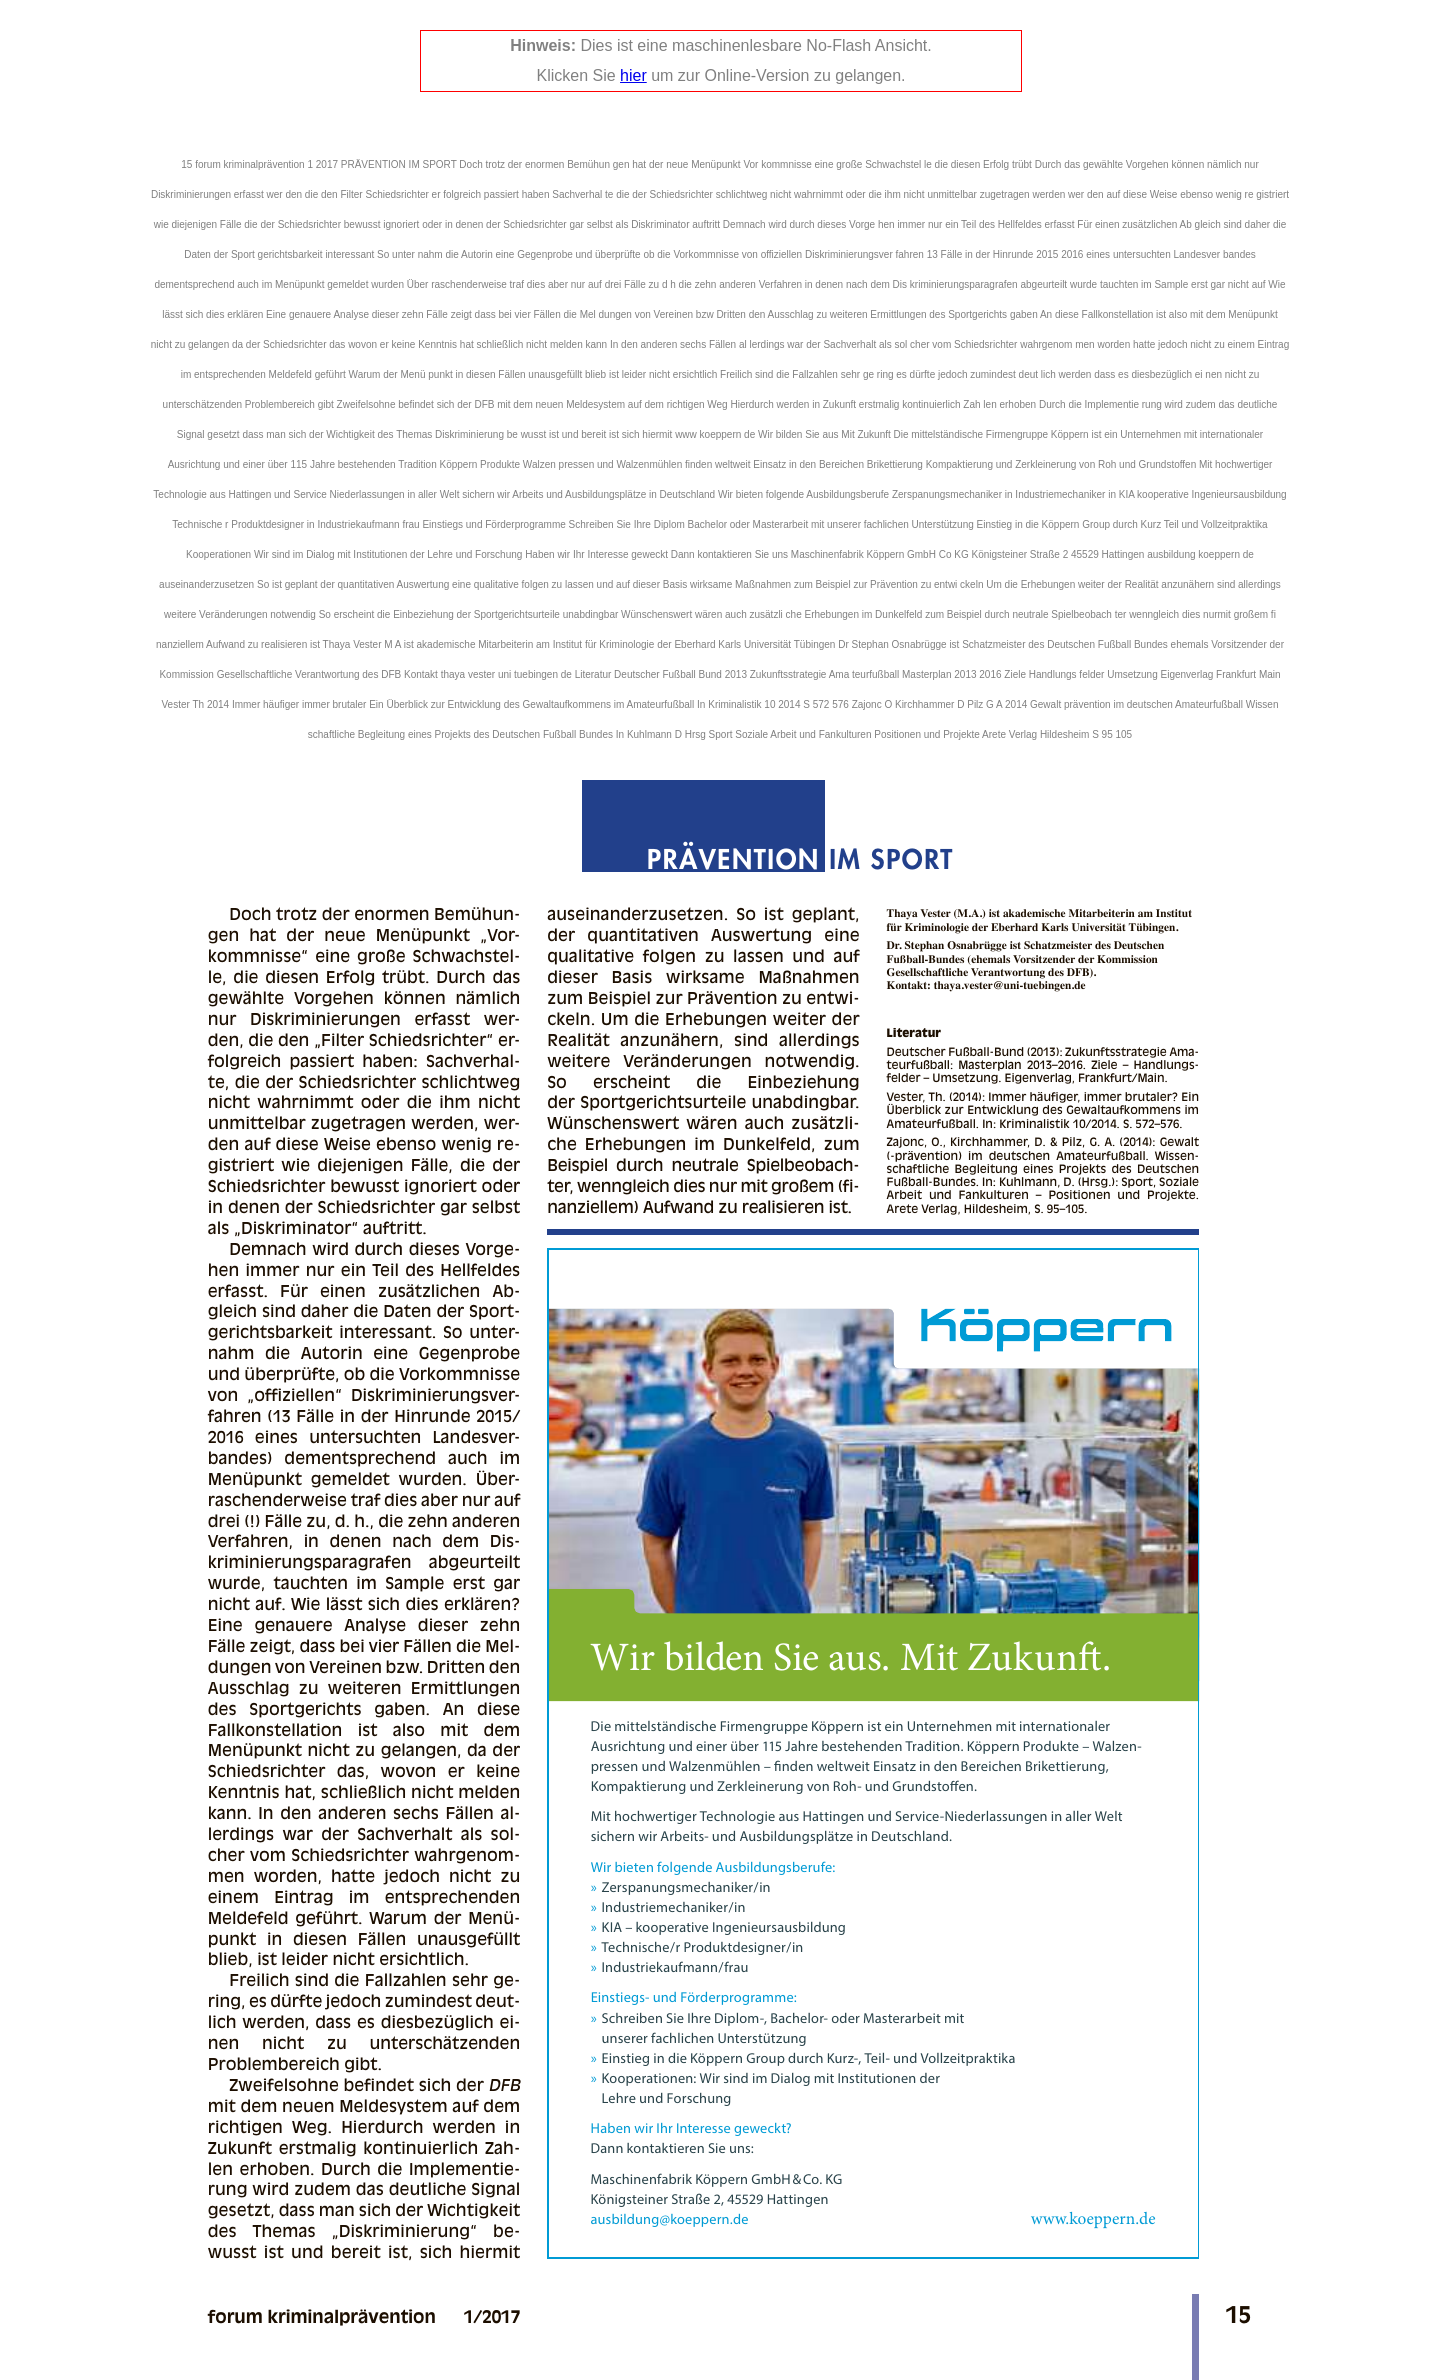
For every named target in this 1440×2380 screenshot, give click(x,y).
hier (633, 75)
